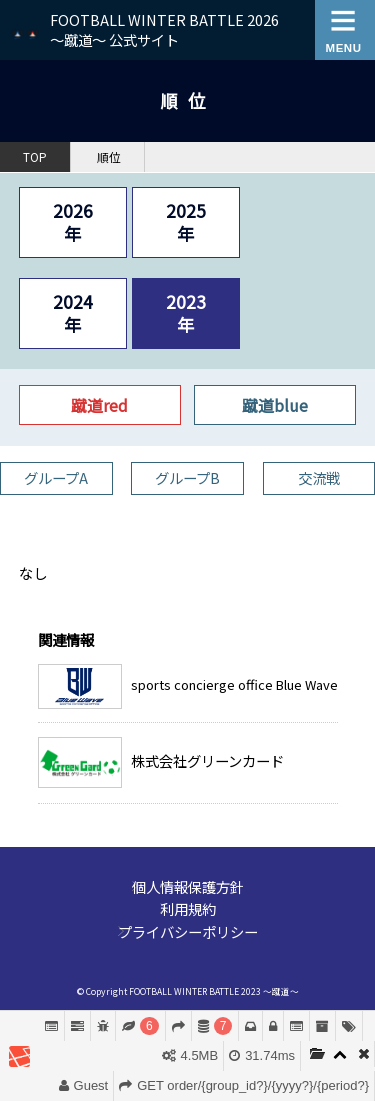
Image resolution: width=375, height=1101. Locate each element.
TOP (35, 157)
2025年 (186, 221)
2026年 (73, 221)
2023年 (186, 312)
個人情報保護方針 (188, 886)
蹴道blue (275, 405)
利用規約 (188, 908)
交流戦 (319, 477)
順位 (109, 157)
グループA (56, 477)
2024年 (73, 312)
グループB (187, 477)
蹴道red (99, 405)
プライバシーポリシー (188, 931)
